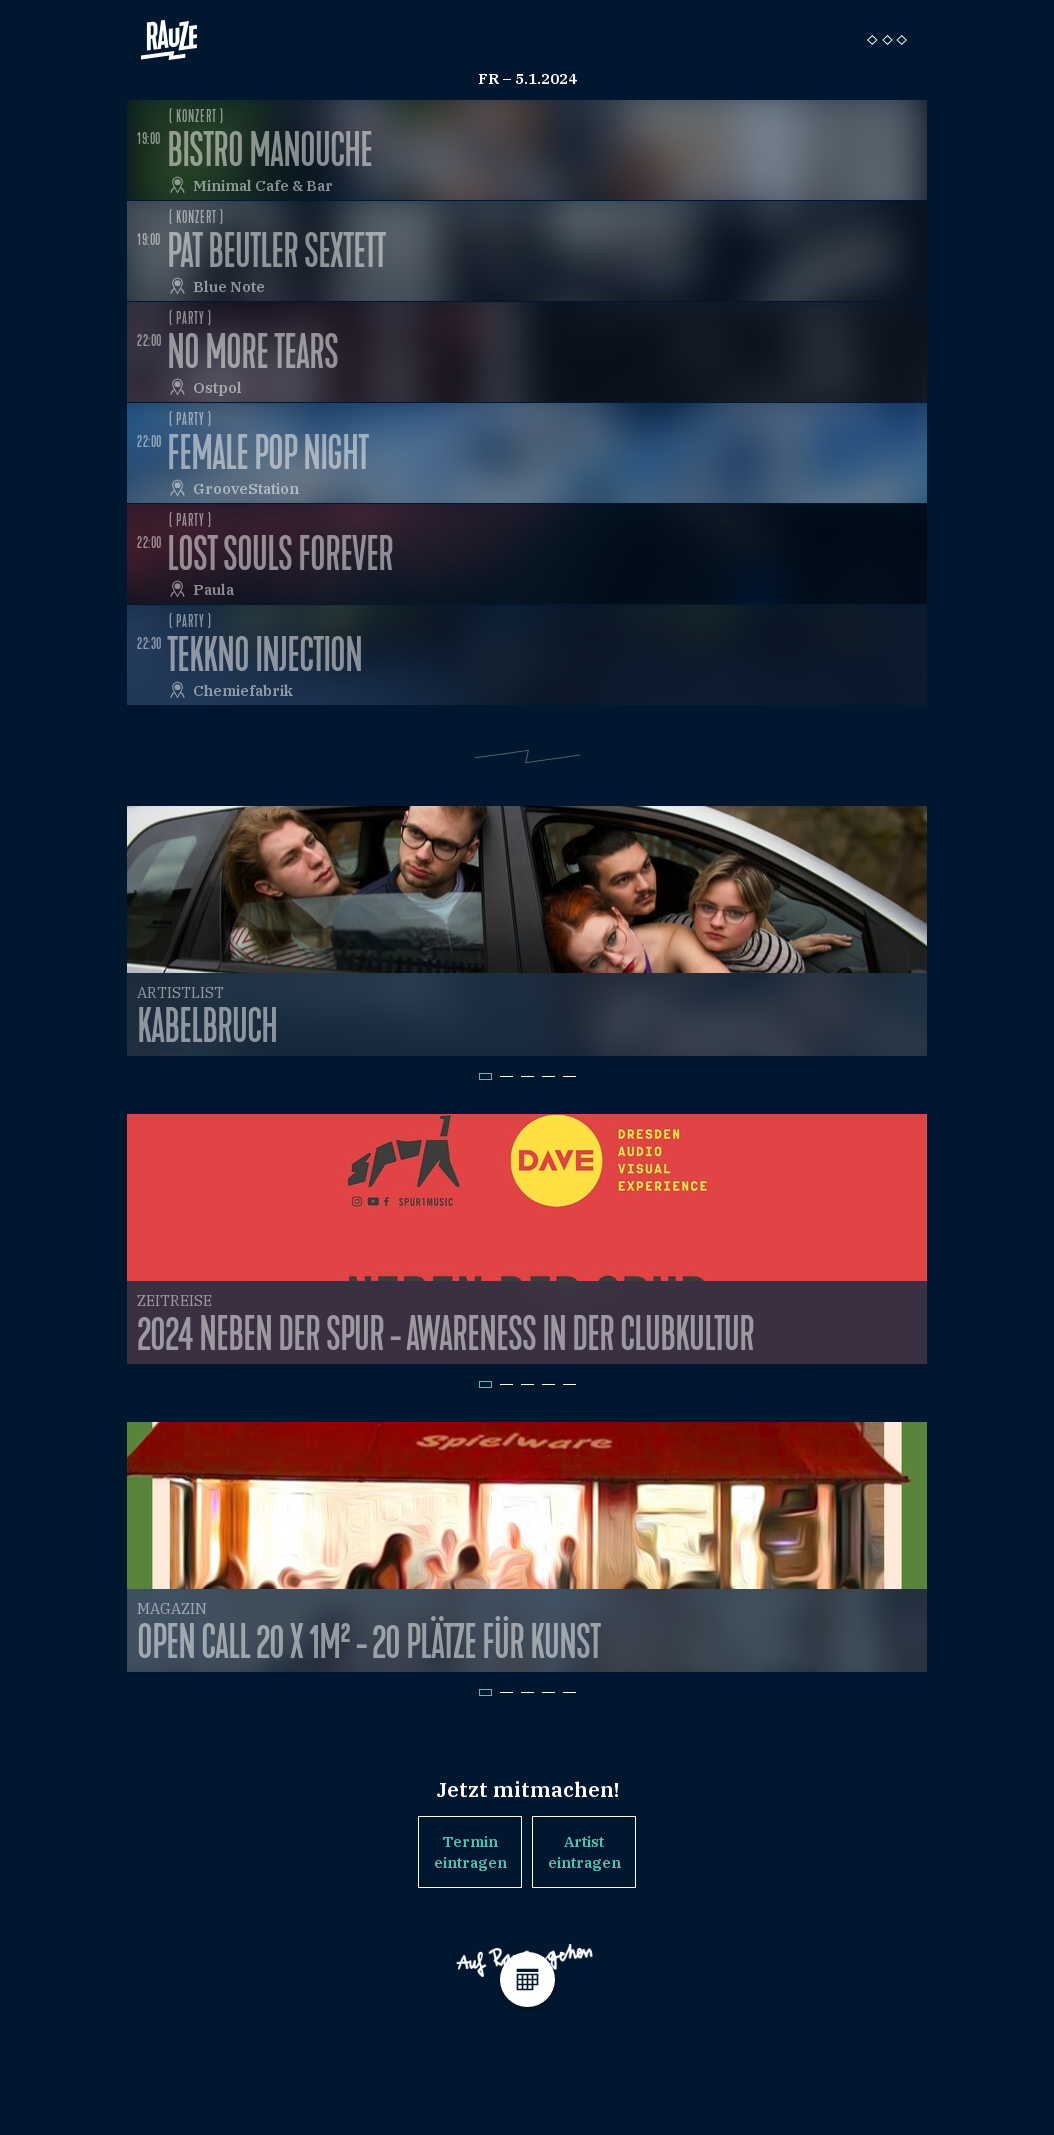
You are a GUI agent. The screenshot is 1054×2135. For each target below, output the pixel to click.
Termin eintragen (470, 1852)
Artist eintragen (584, 1852)
